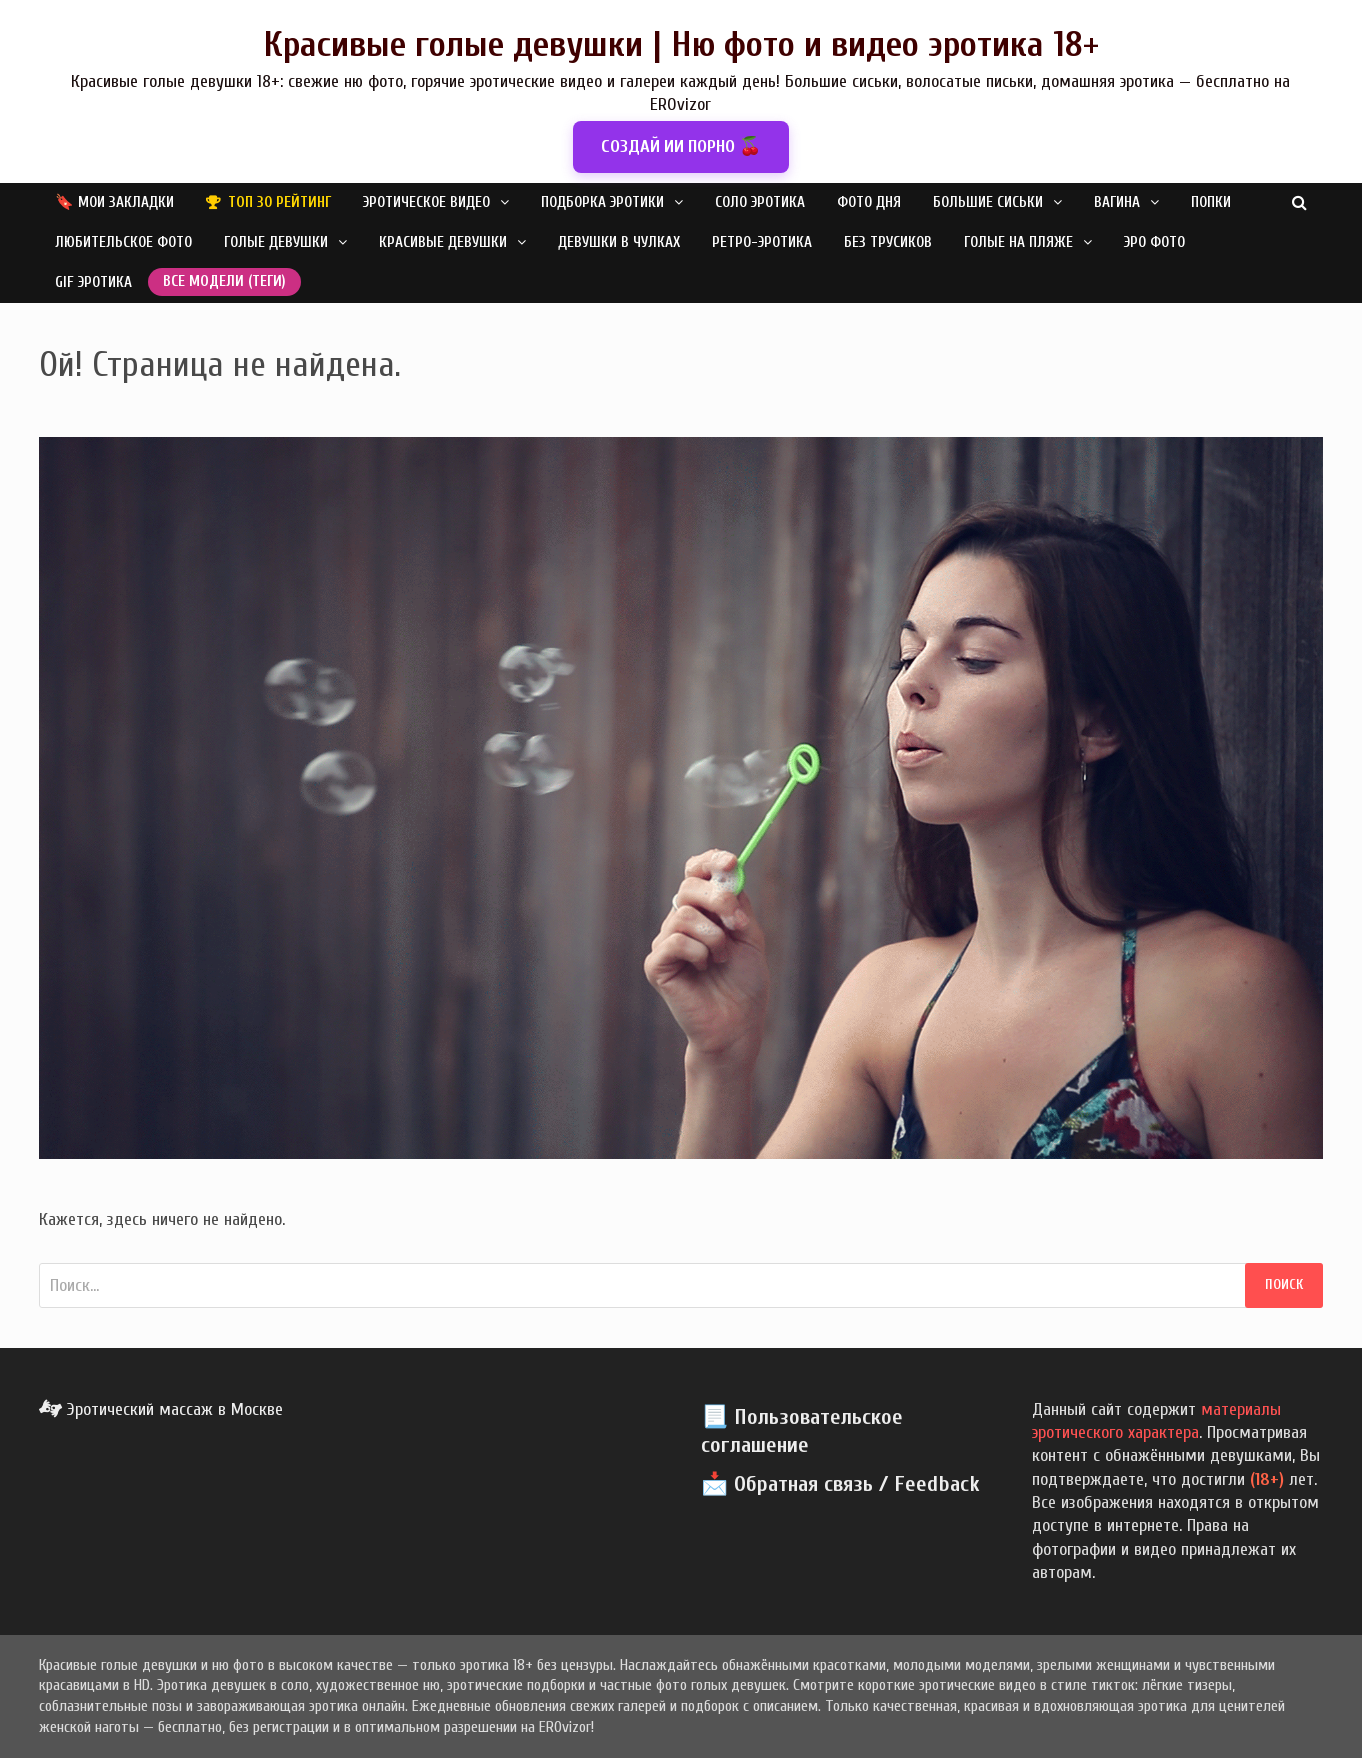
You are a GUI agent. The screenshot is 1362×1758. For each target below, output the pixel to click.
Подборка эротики (602, 202)
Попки (1211, 202)
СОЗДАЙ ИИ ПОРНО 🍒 (681, 146)
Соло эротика (760, 202)
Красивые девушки (443, 242)
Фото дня (869, 202)
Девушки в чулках (619, 242)
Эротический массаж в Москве (161, 1409)
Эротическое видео (426, 202)
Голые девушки (276, 242)
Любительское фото (123, 242)
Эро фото (1154, 242)
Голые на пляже (1018, 242)
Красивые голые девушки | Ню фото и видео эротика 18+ (681, 44)
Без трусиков (888, 242)
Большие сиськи (988, 202)
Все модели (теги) (224, 281)
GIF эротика (93, 282)
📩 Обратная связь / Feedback (840, 1484)
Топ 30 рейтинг (279, 202)
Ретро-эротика (762, 242)
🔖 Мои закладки (114, 202)
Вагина (1117, 202)
